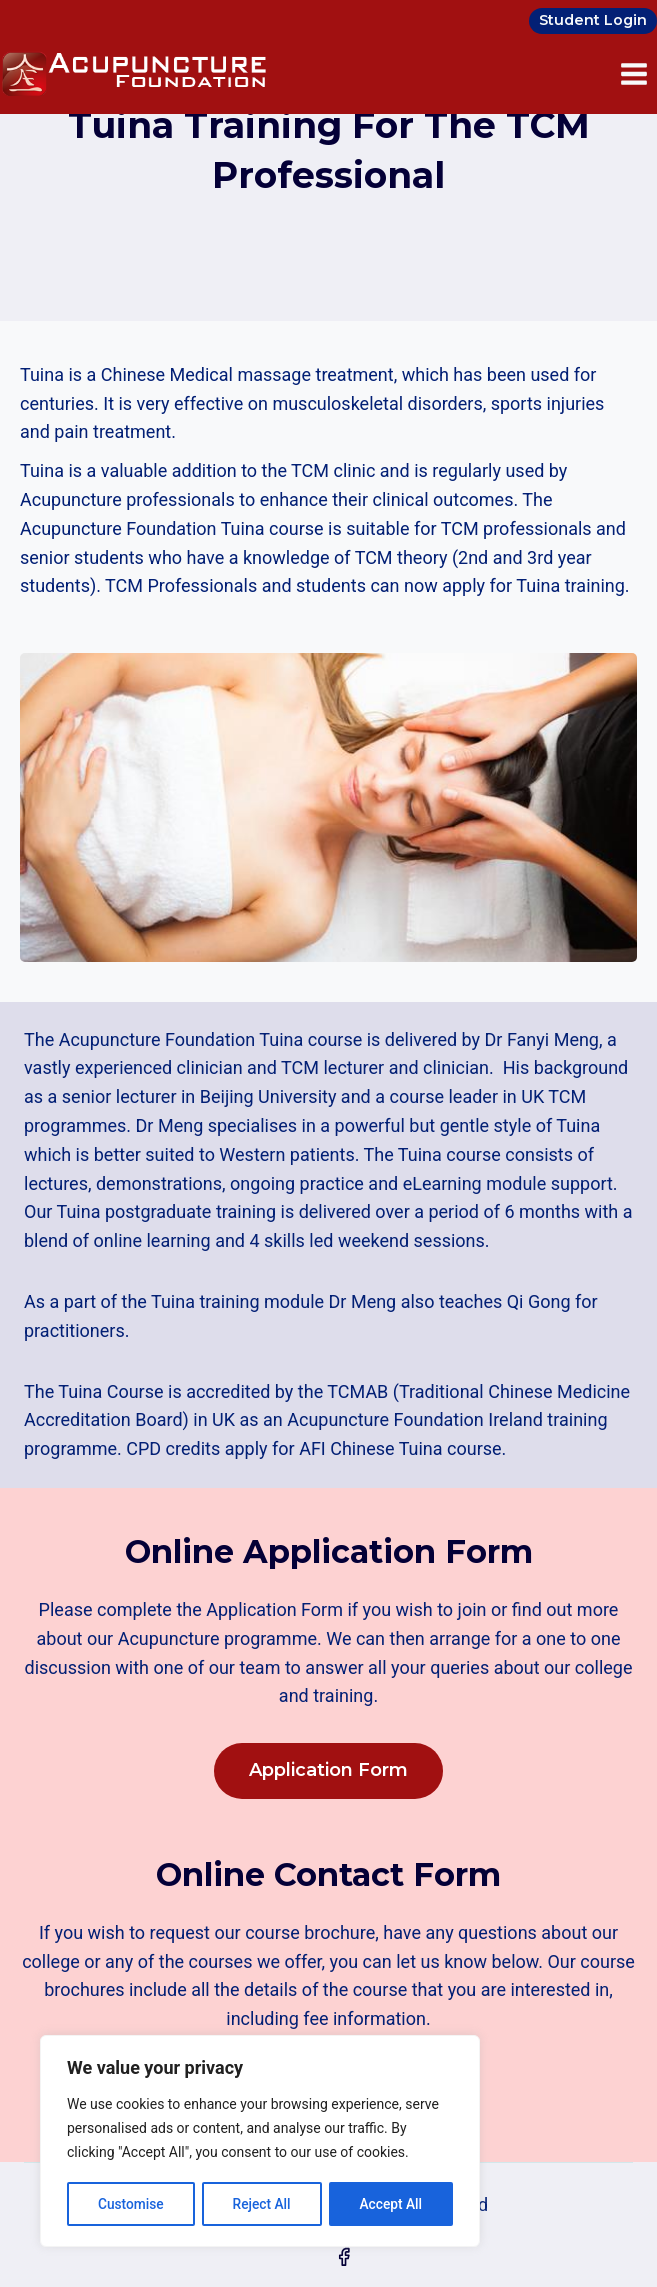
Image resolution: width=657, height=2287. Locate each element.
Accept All (391, 2204)
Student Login (593, 20)
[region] (260, 2142)
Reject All (261, 2204)
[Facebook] (344, 2257)
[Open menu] (633, 73)
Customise (130, 2204)
